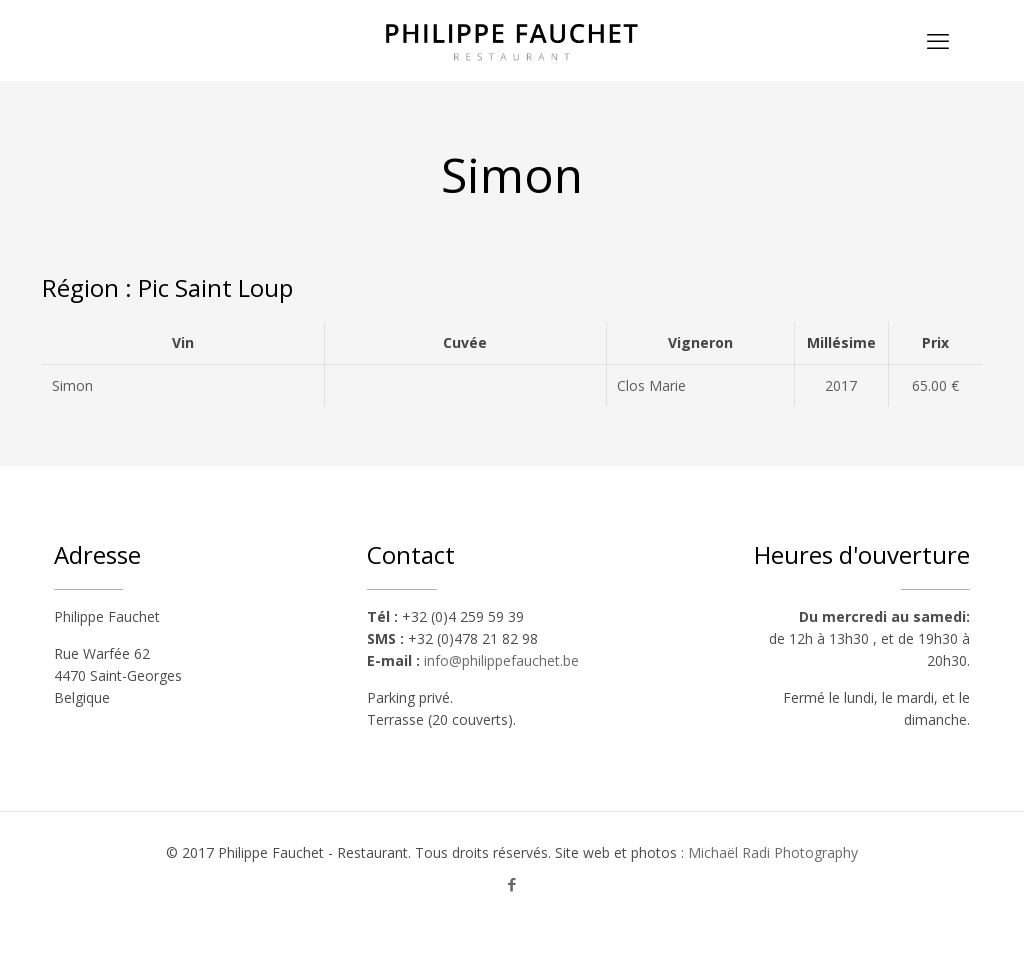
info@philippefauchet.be (501, 660)
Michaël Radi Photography (773, 852)
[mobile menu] (938, 40)
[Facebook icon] (512, 884)
